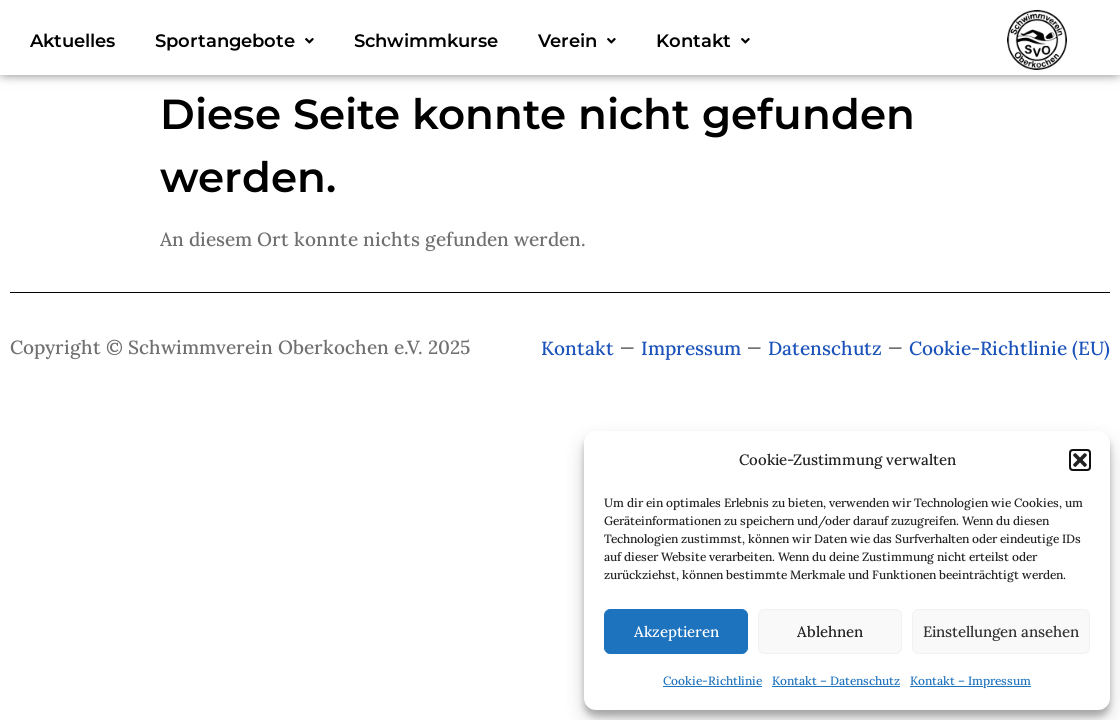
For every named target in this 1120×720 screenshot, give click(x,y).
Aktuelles (72, 41)
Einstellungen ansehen (1001, 631)
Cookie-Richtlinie (712, 680)
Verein (577, 41)
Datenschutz (825, 348)
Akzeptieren (676, 631)
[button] (1080, 460)
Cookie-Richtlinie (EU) (1009, 348)
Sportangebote (234, 41)
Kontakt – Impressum (970, 680)
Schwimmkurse (426, 41)
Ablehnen (830, 631)
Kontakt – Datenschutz (836, 680)
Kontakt (703, 41)
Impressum (691, 348)
